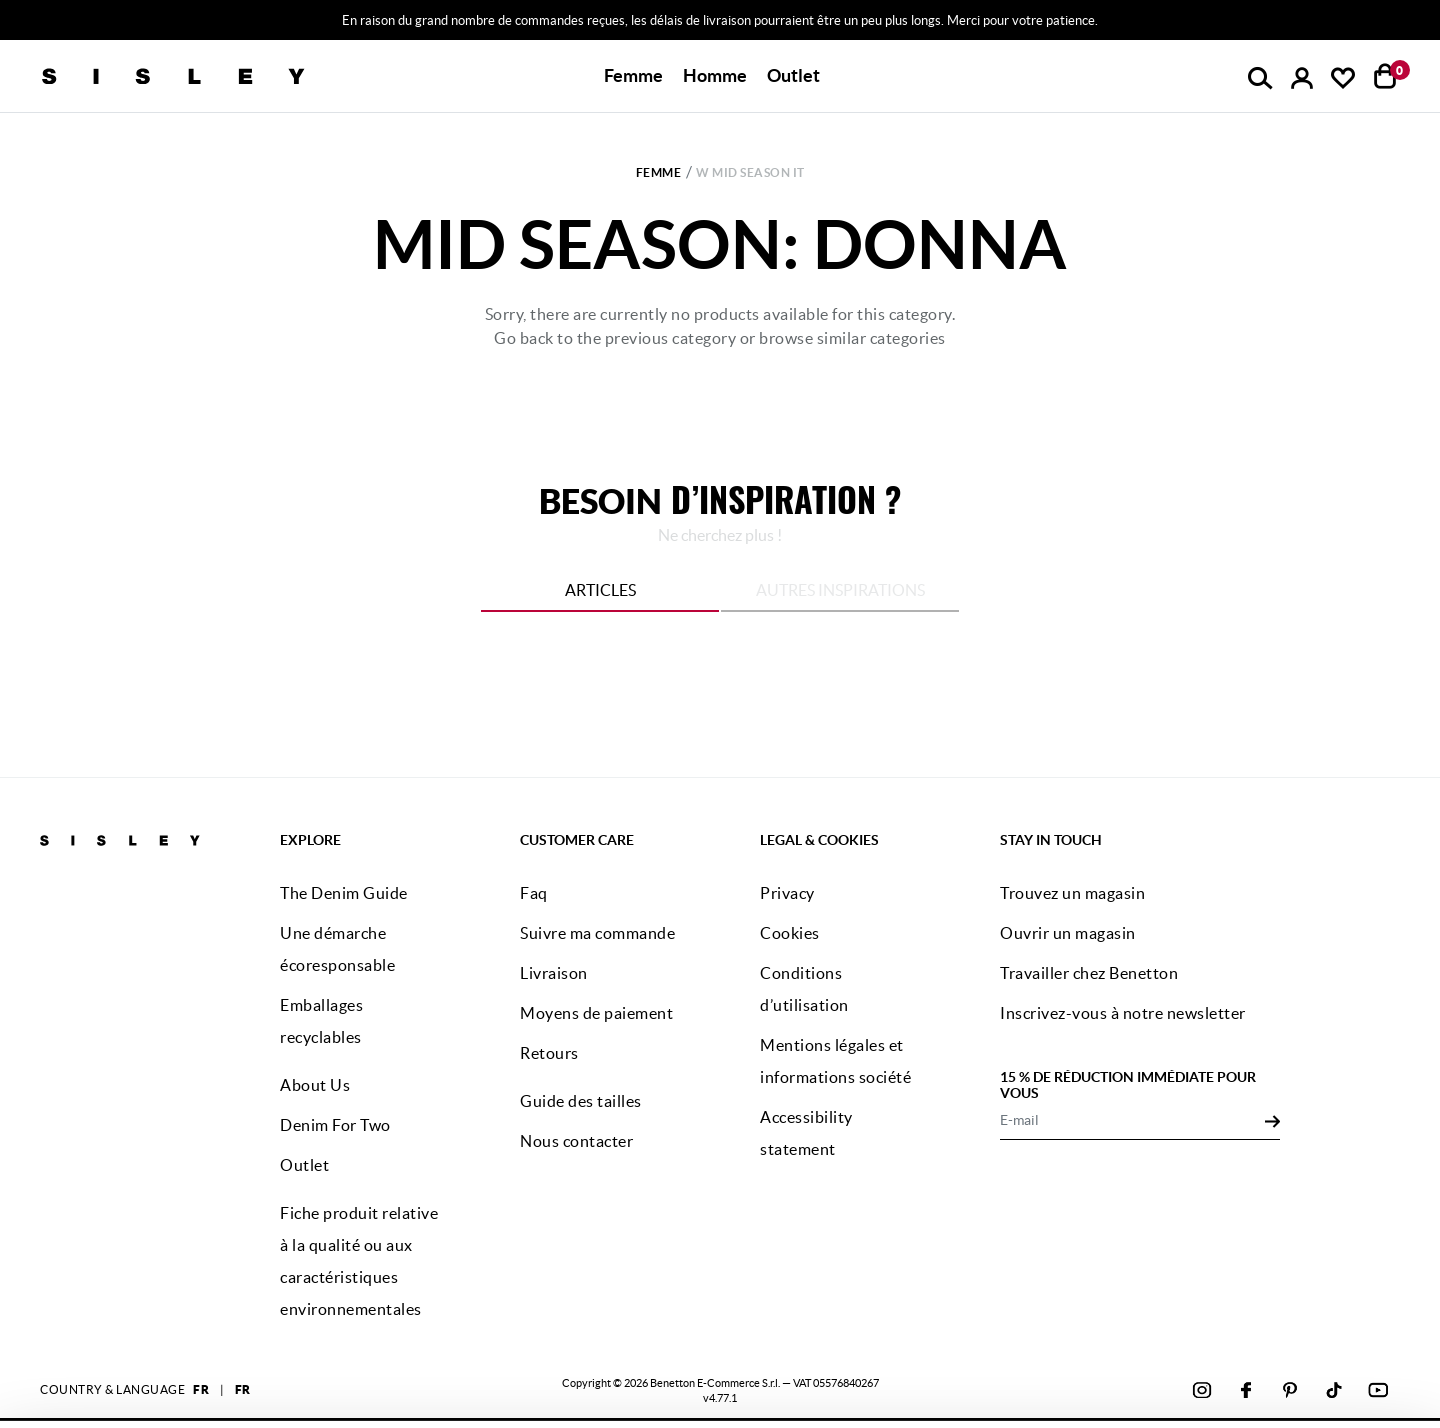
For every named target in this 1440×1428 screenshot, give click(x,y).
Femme (659, 172)
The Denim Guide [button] (344, 893)
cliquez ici (693, 1385)
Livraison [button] (554, 973)
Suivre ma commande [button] (597, 933)
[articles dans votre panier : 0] (1385, 76)
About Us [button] (315, 1085)
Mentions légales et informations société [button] (835, 1061)
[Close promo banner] (1425, 21)
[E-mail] (1132, 1120)
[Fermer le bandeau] (1419, 1317)
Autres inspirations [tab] (840, 590)
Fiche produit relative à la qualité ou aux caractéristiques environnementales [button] (359, 1261)
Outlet (793, 75)
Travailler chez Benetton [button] (1089, 973)
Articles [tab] (600, 590)
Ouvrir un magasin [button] (1068, 933)
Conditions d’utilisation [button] (804, 989)
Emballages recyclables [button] (321, 1021)
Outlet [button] (304, 1165)
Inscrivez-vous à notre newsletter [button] (1123, 1013)
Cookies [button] (790, 933)
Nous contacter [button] (576, 1141)
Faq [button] (534, 893)
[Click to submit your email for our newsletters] (1272, 1120)
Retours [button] (549, 1053)
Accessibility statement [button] (806, 1133)
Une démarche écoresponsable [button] (337, 949)
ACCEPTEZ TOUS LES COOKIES (1220, 1331)
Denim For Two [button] (335, 1125)
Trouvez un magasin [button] (1072, 893)
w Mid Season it (750, 172)
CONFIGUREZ (1220, 1381)
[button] (633, 76)
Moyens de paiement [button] (596, 1013)
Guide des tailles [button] (581, 1101)
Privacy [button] (787, 893)
